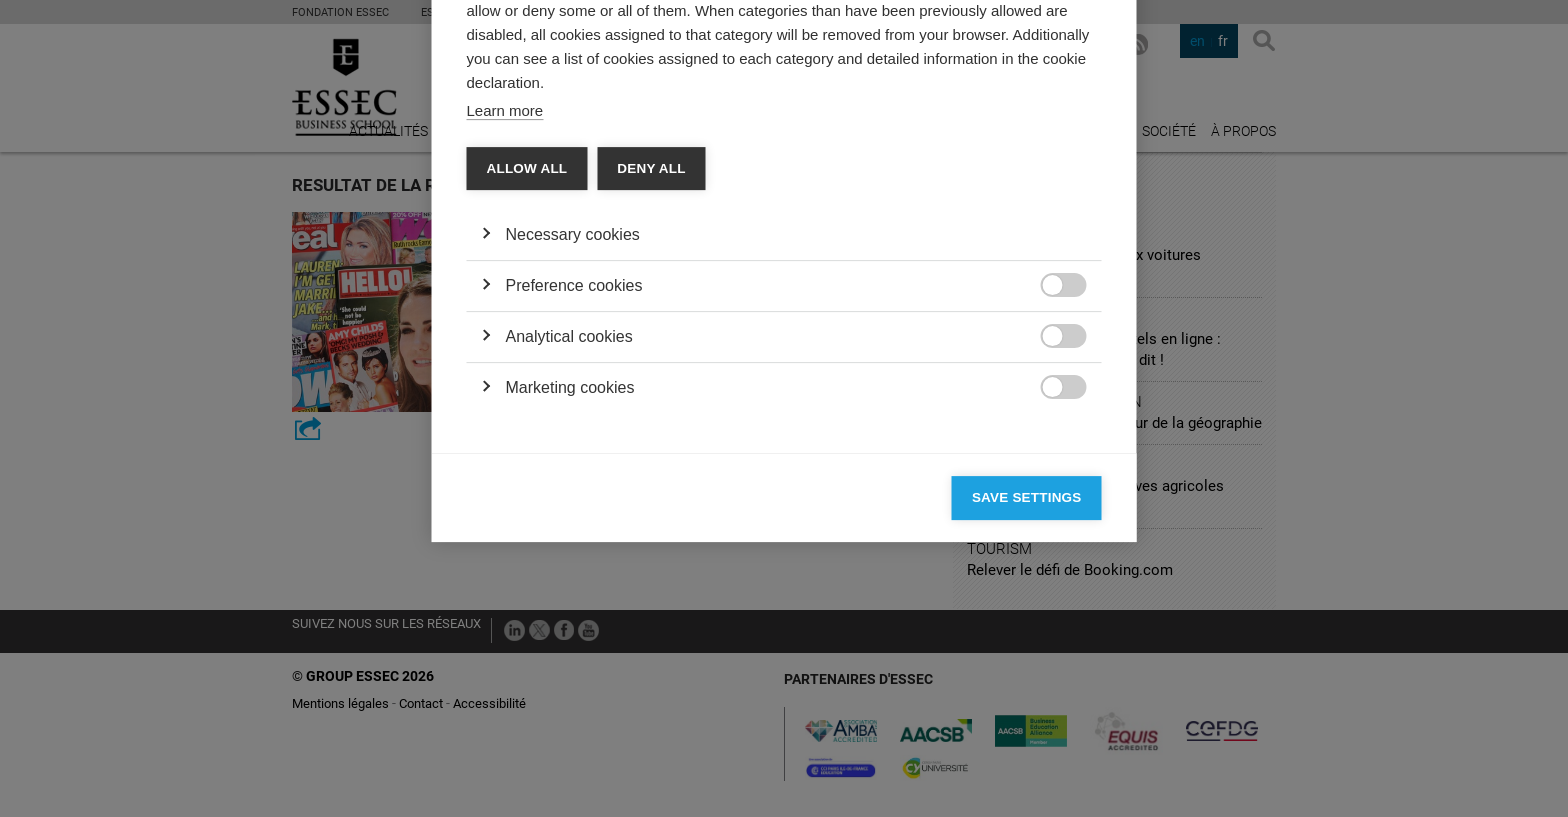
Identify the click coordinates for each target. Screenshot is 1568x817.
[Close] (1082, 98)
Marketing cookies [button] (570, 606)
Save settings (1027, 716)
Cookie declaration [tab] (751, 156)
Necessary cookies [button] (573, 453)
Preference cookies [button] (574, 504)
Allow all (527, 387)
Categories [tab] (524, 156)
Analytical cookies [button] (569, 555)
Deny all (651, 387)
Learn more (505, 329)
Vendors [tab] (624, 156)
